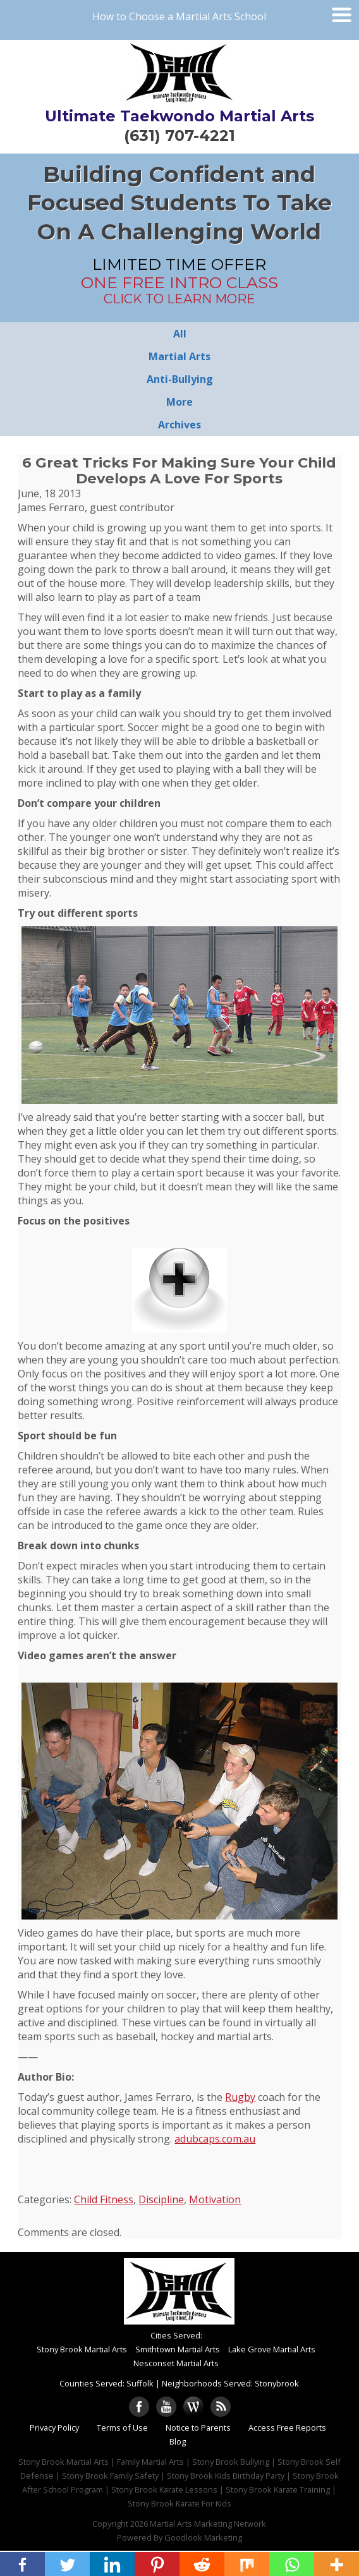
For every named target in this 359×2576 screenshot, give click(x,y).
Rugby (240, 2097)
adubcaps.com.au (214, 2139)
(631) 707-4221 (179, 135)
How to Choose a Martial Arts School (179, 16)
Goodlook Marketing (203, 2537)
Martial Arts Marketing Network (208, 2523)
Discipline (161, 2199)
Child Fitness (103, 2199)
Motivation (215, 2199)
